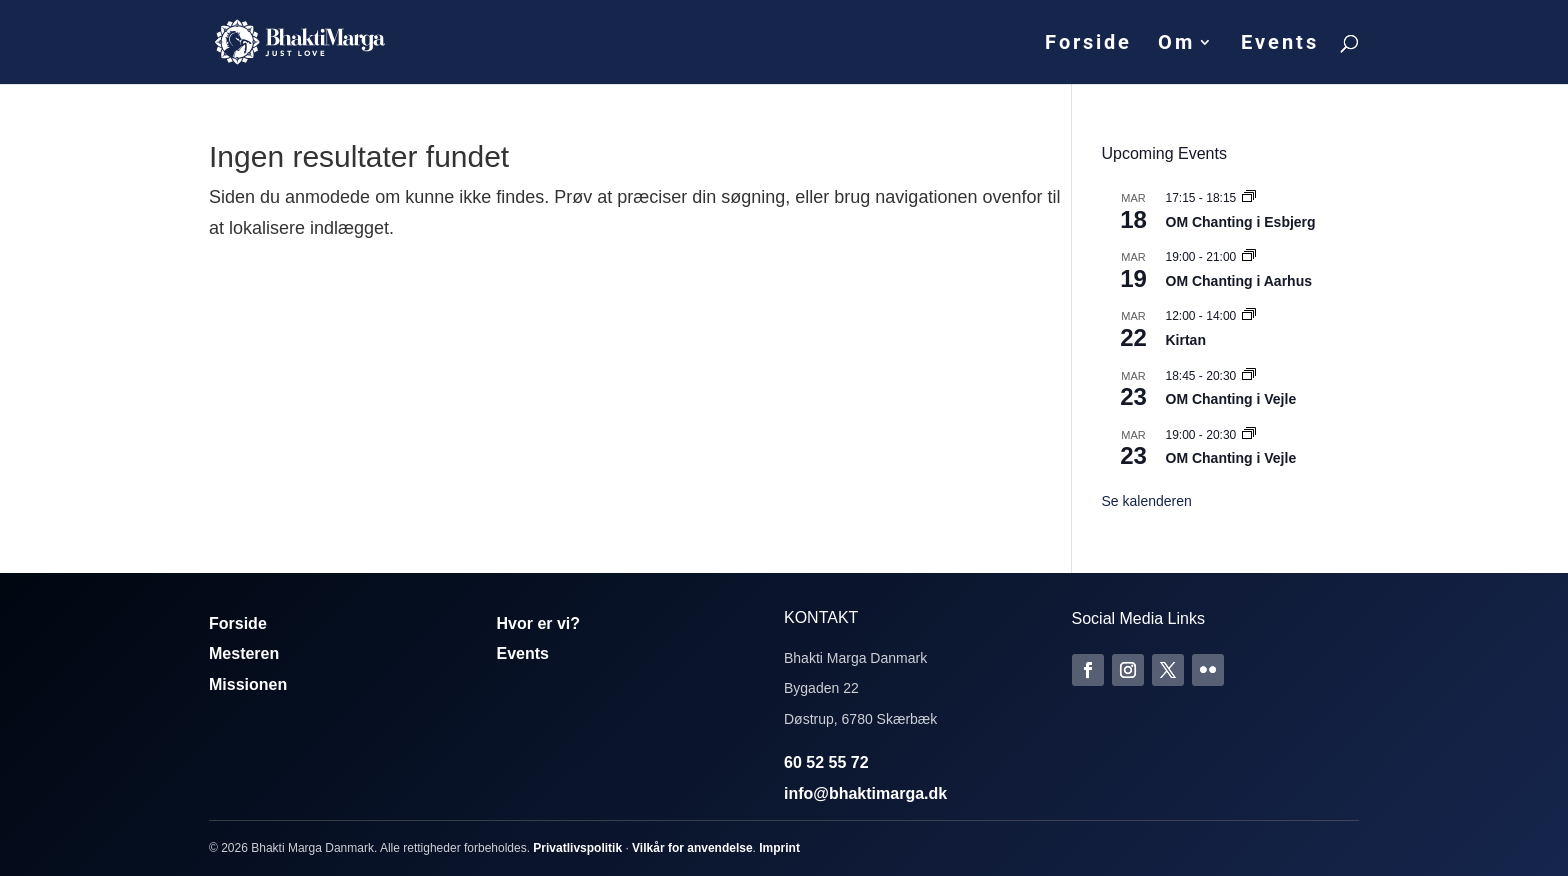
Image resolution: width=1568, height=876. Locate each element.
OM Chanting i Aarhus (1239, 281)
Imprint (779, 848)
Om (1176, 44)
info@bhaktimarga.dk (865, 793)
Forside (1088, 44)
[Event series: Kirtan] (1249, 316)
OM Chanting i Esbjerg (1241, 222)
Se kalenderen (1147, 501)
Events (1280, 44)
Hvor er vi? (539, 623)
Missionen (248, 684)
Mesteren (244, 653)
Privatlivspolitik (577, 848)
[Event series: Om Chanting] (1249, 198)
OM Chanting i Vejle (1231, 399)
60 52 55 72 (826, 762)
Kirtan (1186, 340)
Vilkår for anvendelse (692, 848)
